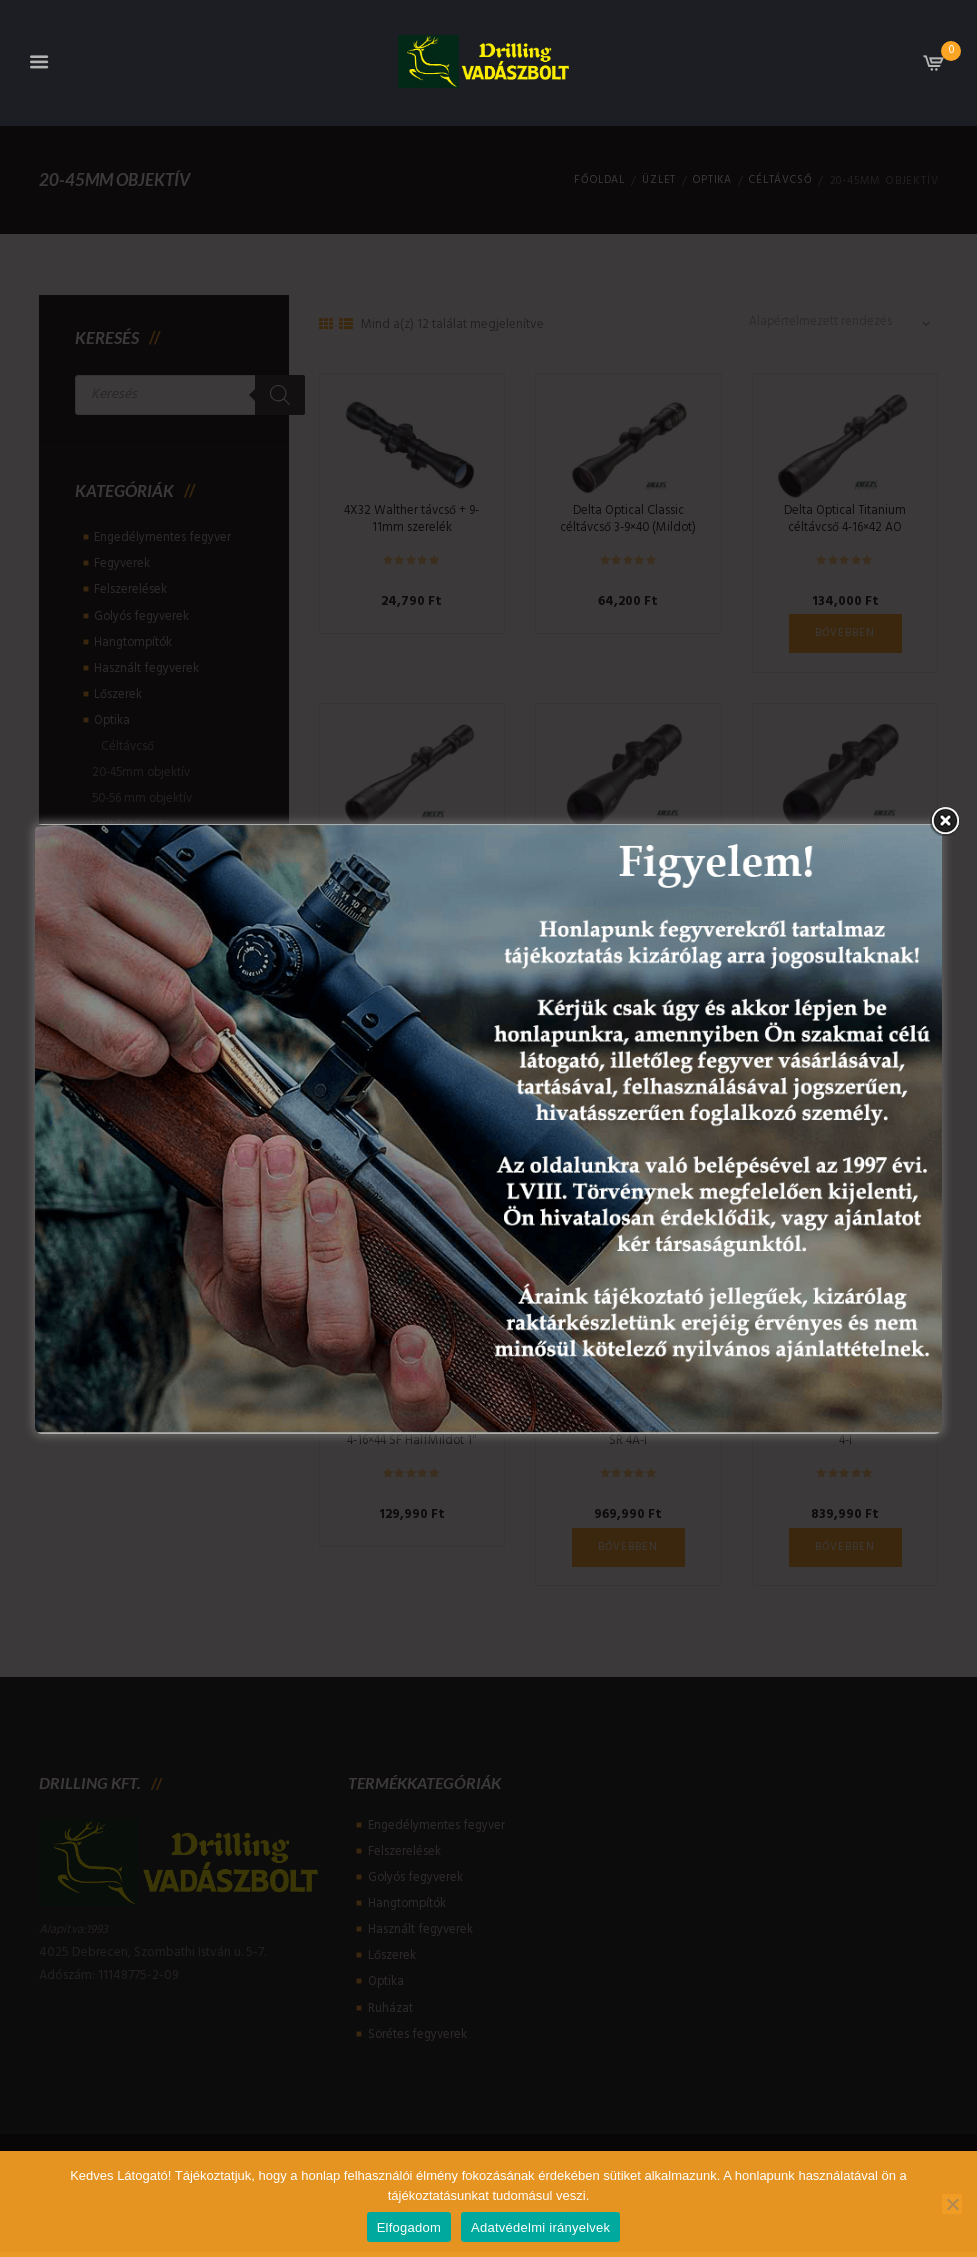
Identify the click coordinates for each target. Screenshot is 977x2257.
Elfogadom (409, 2227)
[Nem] (952, 2204)
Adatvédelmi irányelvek (540, 2227)
